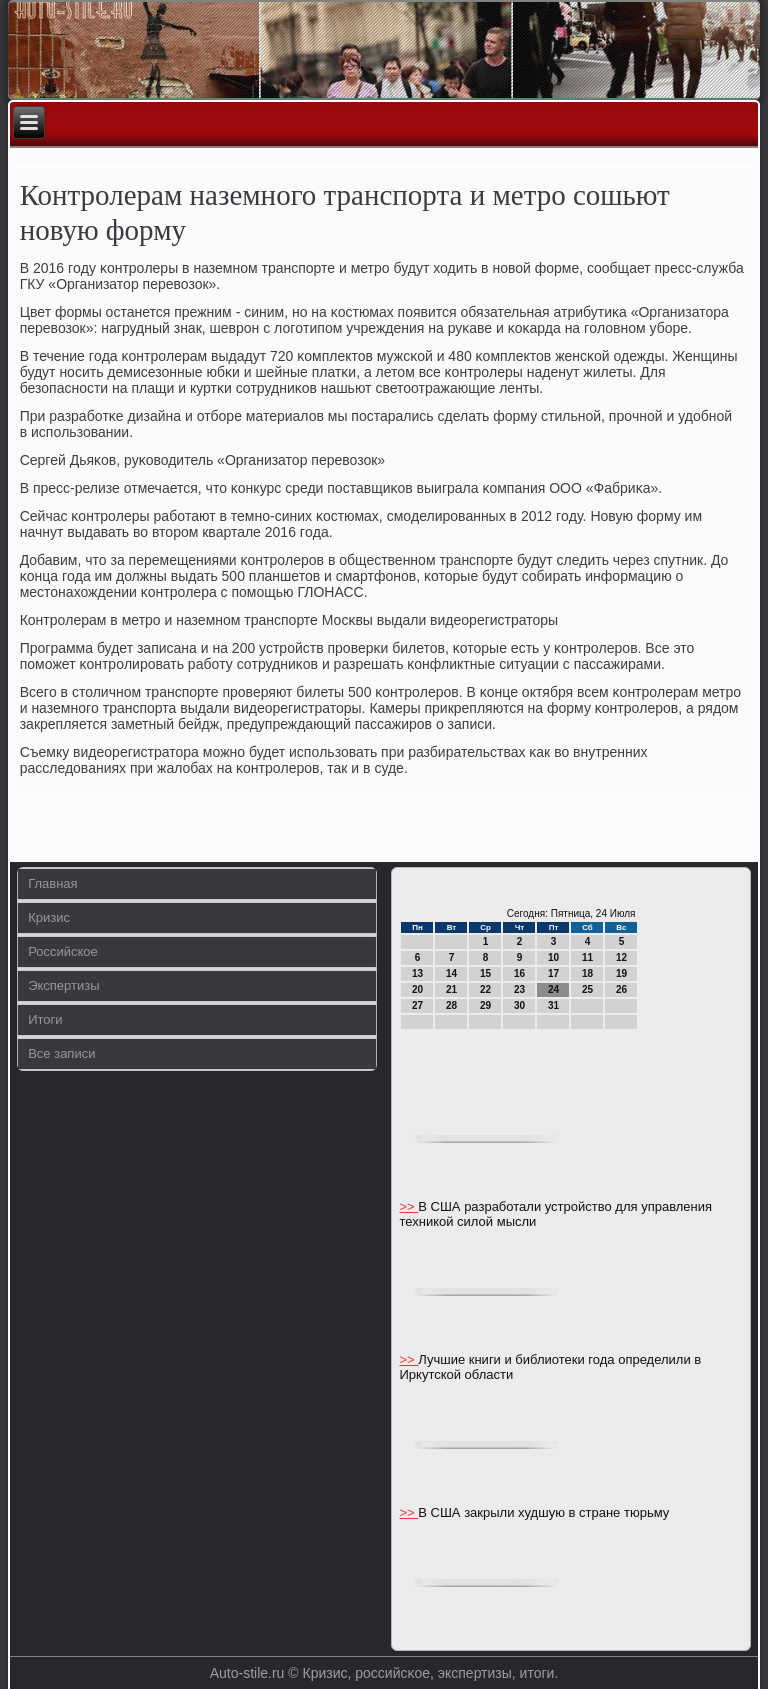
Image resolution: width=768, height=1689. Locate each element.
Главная (52, 883)
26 (621, 989)
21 (451, 989)
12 (621, 957)
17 (553, 973)
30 (519, 1005)
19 (621, 973)
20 (417, 989)
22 (485, 989)
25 (587, 989)
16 (519, 973)
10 (553, 957)
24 (553, 989)
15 (485, 973)
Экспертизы (63, 985)
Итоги (45, 1019)
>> (408, 1206)
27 (417, 1005)
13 (417, 973)
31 (553, 1005)
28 (451, 1005)
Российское (63, 951)
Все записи (61, 1053)
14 (451, 973)
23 (519, 989)
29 (485, 1005)
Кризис (49, 917)
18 (587, 973)
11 (587, 957)
